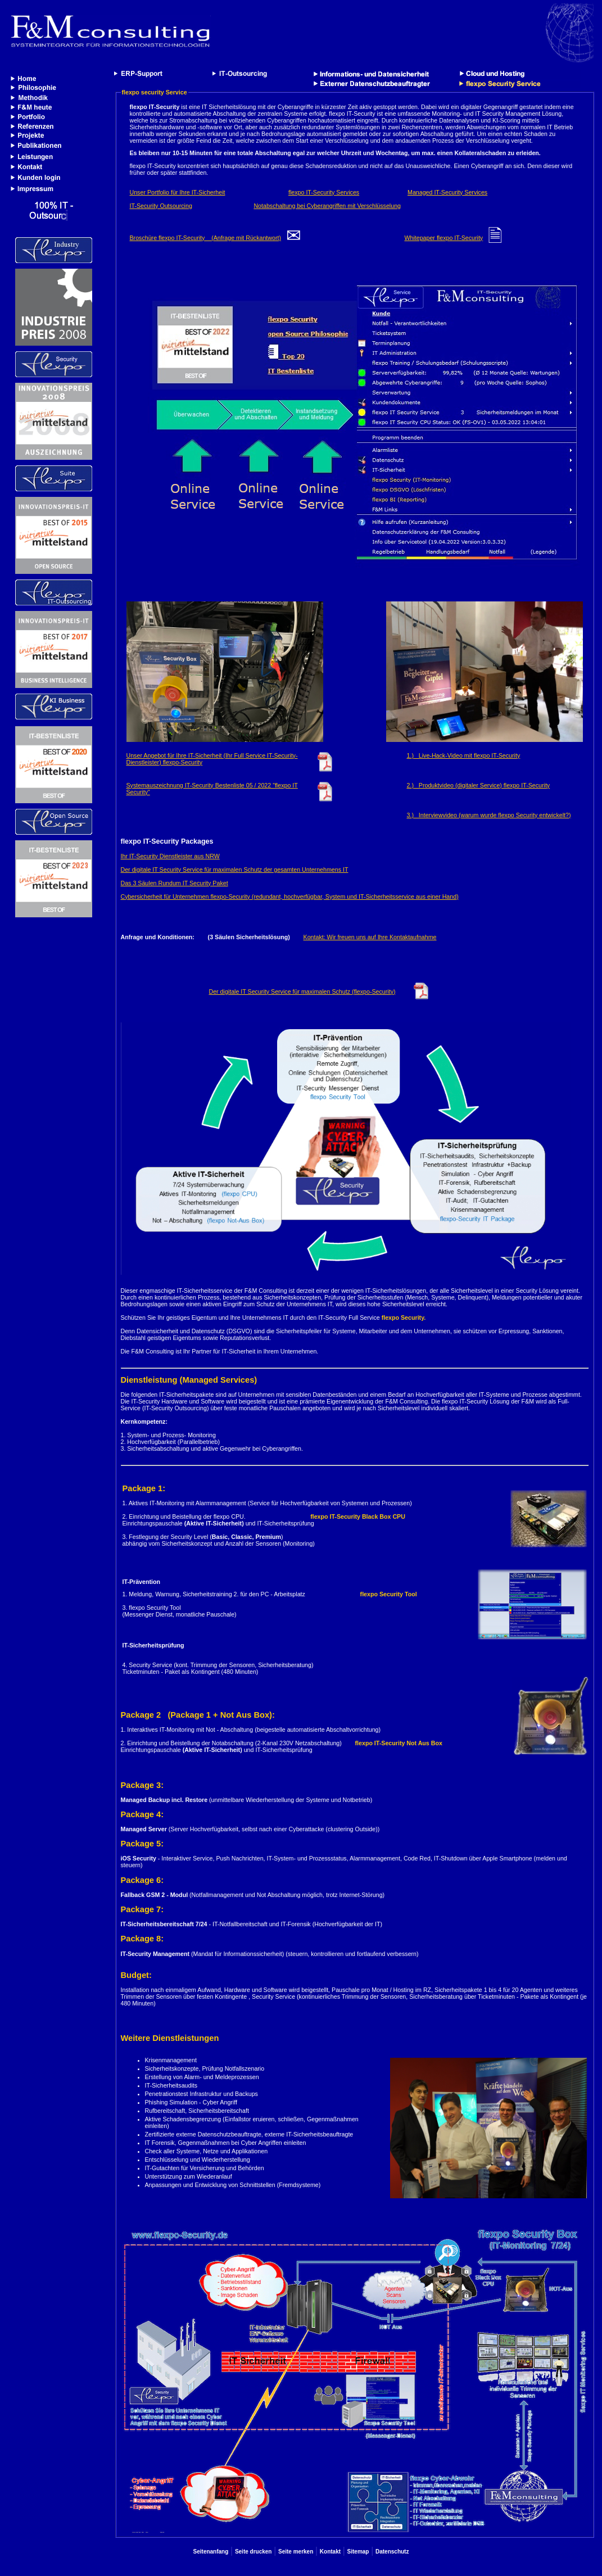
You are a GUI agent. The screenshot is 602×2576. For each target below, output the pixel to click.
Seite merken (295, 2551)
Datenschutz (392, 2551)
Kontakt (330, 2551)
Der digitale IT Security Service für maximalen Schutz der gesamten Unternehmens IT (234, 869)
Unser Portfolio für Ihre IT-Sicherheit (177, 192)
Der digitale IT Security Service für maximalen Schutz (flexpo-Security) (302, 991)
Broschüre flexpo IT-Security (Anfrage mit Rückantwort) (205, 237)
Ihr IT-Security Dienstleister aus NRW (170, 856)
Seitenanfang (211, 2551)
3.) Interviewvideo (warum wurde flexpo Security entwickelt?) (489, 815)
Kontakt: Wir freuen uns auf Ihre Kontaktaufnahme (370, 937)
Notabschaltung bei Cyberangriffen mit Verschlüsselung (327, 205)
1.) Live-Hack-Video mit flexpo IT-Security (463, 755)
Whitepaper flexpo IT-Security (443, 237)
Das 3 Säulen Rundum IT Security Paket (174, 883)
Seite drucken (253, 2551)
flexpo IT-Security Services (323, 192)
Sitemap (358, 2551)
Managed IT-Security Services (447, 192)
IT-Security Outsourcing (161, 205)
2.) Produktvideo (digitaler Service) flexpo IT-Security (478, 785)
